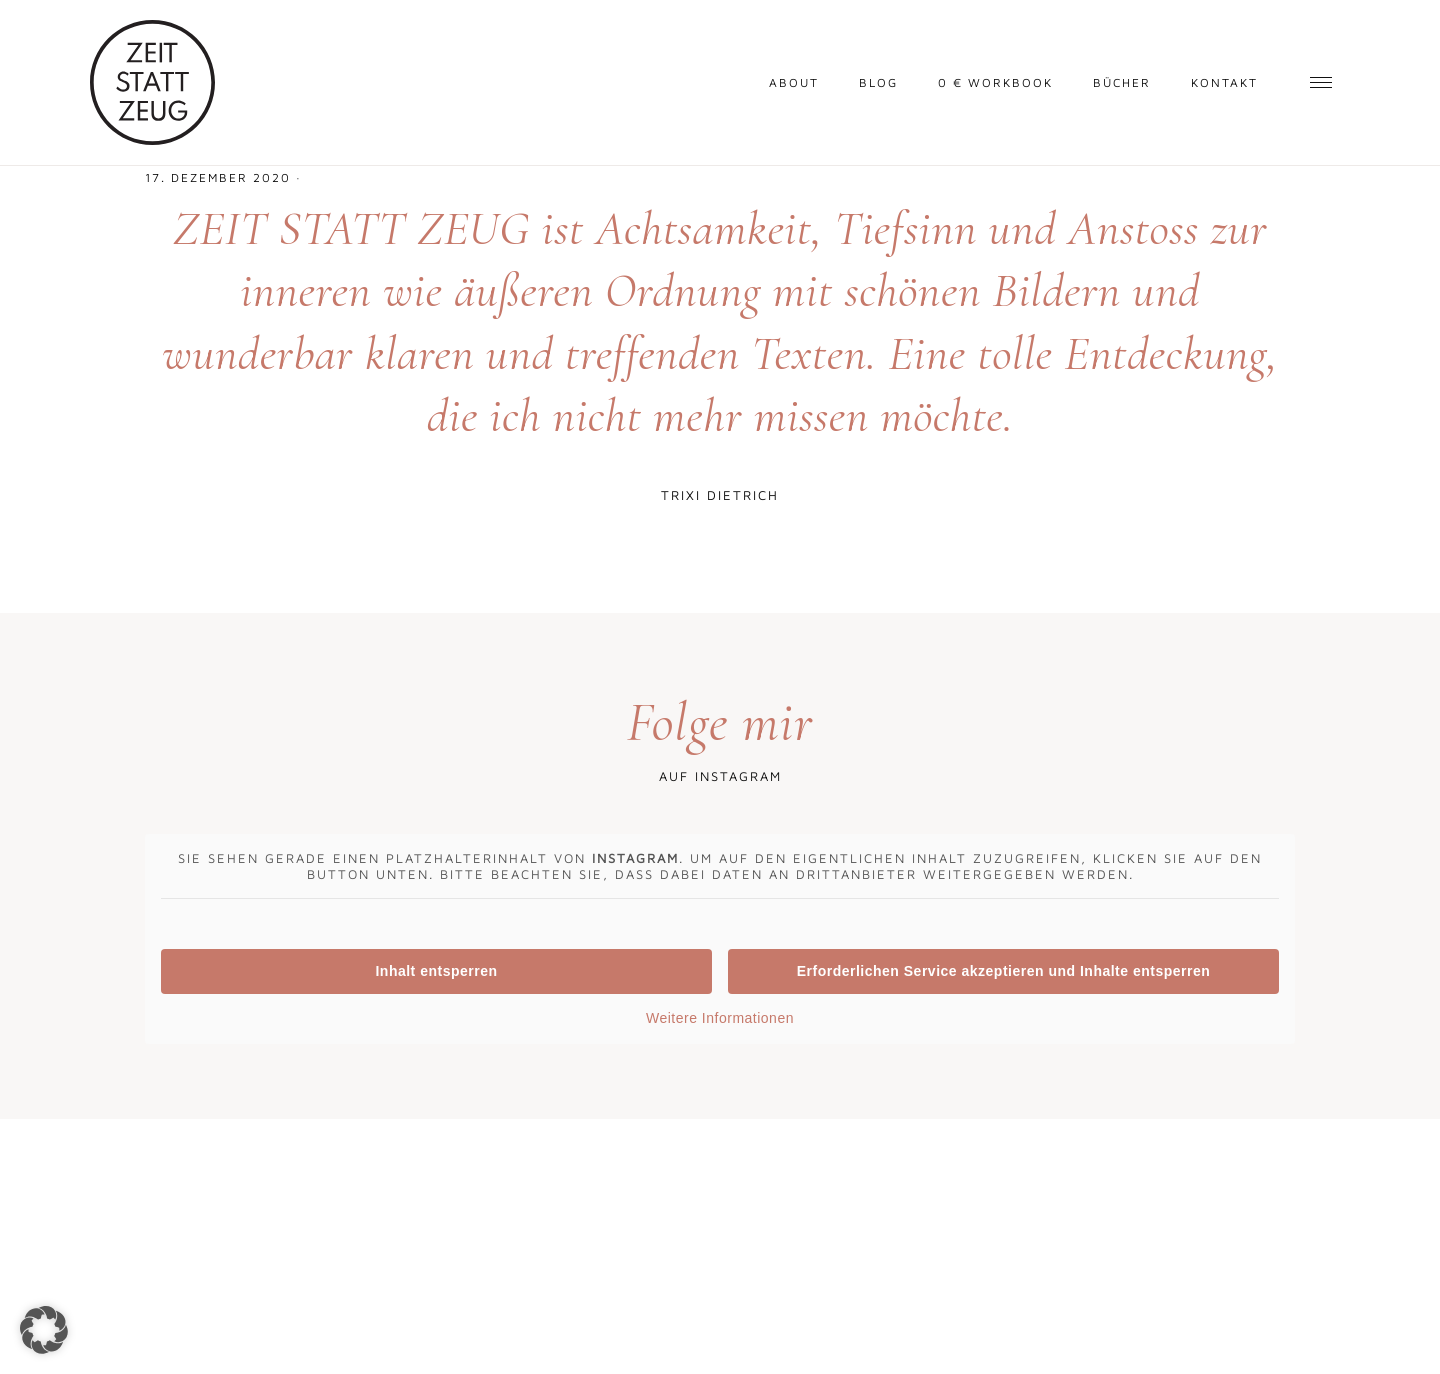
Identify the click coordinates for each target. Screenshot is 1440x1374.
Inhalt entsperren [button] (436, 971)
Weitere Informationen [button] (720, 1018)
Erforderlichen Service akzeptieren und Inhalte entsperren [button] (1004, 971)
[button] (44, 1330)
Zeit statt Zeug (152, 82)
